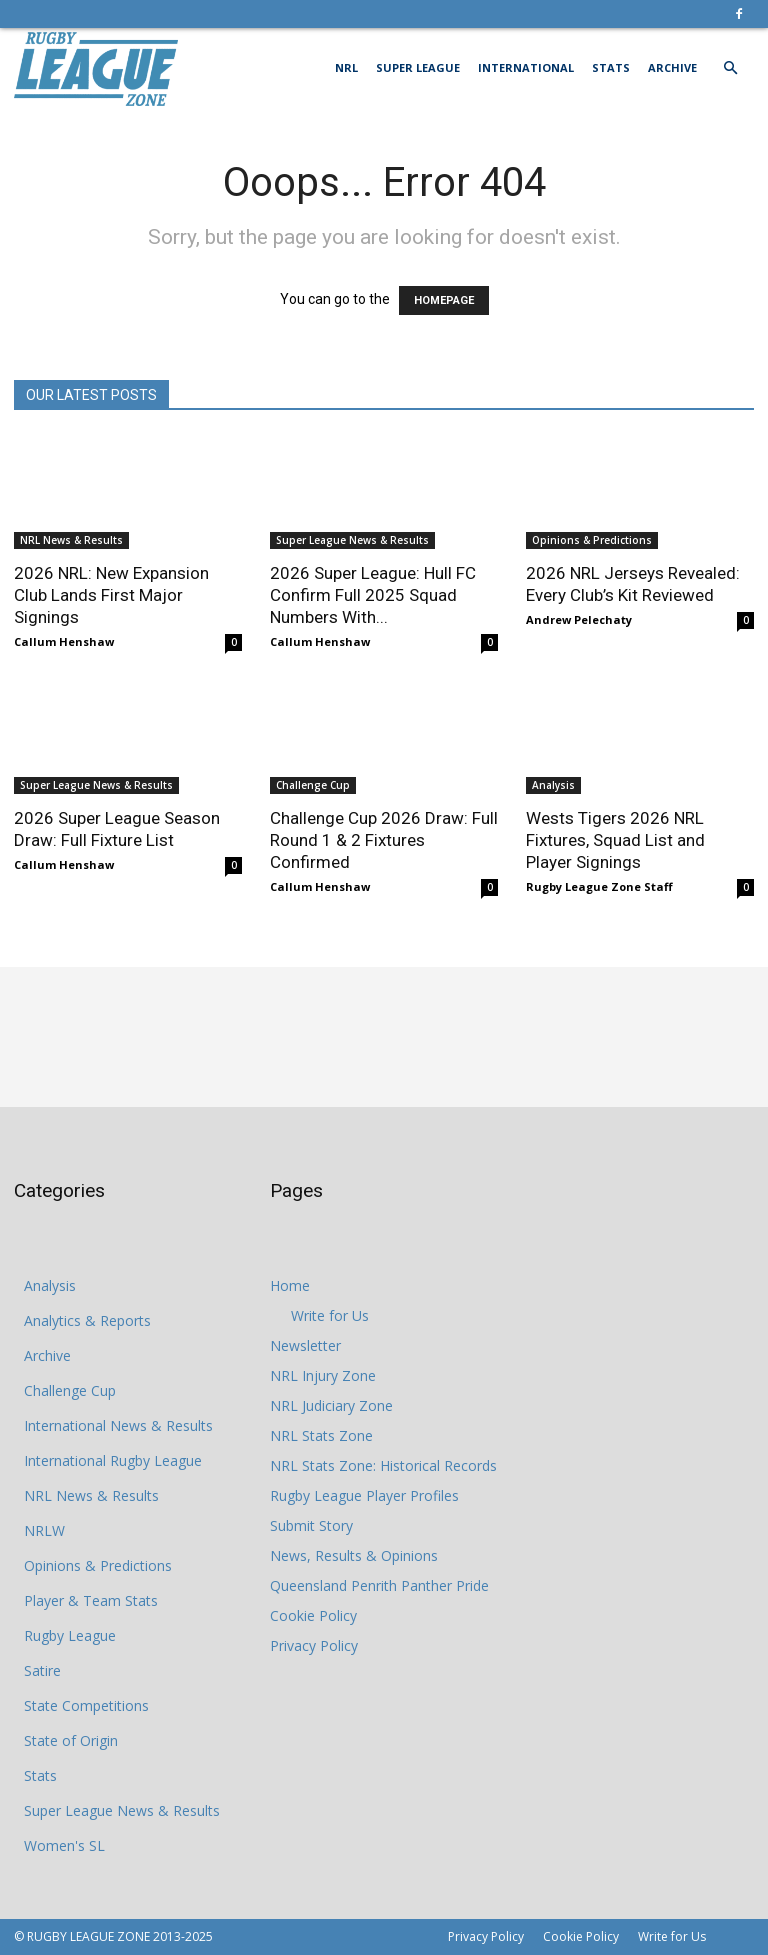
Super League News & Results (352, 540)
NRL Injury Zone (323, 1375)
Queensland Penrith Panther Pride (379, 1585)
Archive (672, 67)
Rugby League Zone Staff (599, 886)
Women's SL (64, 1845)
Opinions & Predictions (592, 540)
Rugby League (70, 1635)
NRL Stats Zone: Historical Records (383, 1465)
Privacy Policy (314, 1645)
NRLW (44, 1530)
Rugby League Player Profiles (364, 1495)
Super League (418, 67)
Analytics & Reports (87, 1320)
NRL (346, 67)
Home (290, 1285)
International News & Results (118, 1425)
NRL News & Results (71, 540)
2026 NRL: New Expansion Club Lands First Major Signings (111, 595)
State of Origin (71, 1740)
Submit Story (311, 1525)
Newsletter (305, 1345)
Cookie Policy (313, 1615)
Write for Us (330, 1315)
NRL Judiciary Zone (331, 1405)
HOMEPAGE (444, 300)
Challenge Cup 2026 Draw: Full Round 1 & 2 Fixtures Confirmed (384, 840)
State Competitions (86, 1705)
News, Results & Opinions (354, 1555)
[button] (730, 68)
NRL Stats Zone (321, 1435)
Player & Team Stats (91, 1600)
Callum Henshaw (64, 641)
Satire (42, 1670)
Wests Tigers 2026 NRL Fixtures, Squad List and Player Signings (615, 840)
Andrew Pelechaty (579, 619)
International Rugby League (113, 1460)
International (526, 67)
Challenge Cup (313, 785)
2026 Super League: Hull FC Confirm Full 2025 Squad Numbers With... (373, 595)
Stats (611, 67)
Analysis (553, 785)
